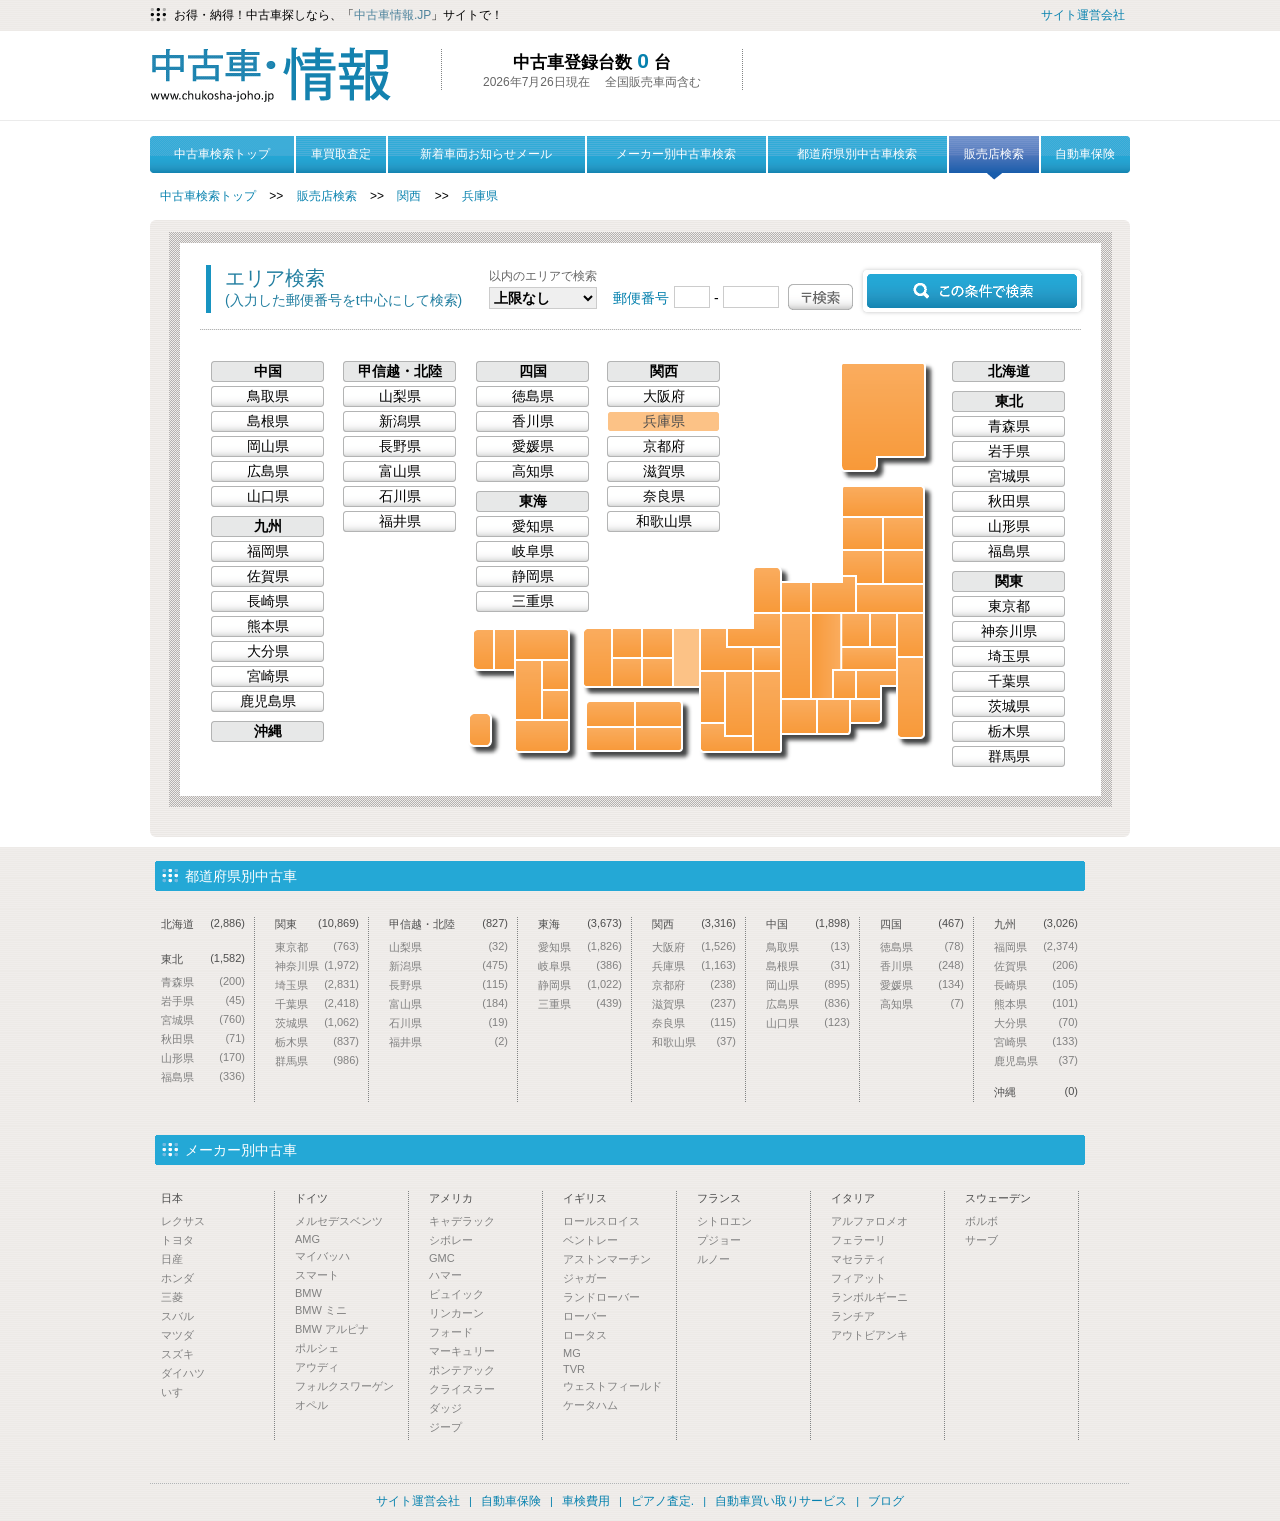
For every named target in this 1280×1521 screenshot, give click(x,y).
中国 (268, 371)
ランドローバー (601, 1297)
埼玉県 (869, 658)
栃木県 (883, 630)
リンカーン (456, 1313)
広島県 (627, 672)
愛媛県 (610, 714)
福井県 (754, 630)
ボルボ (981, 1221)
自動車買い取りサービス (781, 1501)
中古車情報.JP (392, 15)
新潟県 (833, 594)
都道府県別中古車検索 (857, 154)
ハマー (445, 1275)
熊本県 (528, 690)
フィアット (858, 1278)
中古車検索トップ (222, 154)
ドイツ (311, 1198)
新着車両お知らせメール (486, 154)
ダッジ (445, 1408)
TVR (574, 1369)
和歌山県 (726, 737)
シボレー (451, 1240)
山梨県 (844, 684)
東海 (533, 501)
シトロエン (724, 1221)
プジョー (719, 1240)
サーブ (981, 1240)
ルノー (713, 1259)
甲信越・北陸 (400, 371)
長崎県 (483, 649)
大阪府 (712, 697)
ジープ (445, 1427)
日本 (172, 1198)
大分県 (555, 675)
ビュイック (456, 1294)
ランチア (853, 1316)
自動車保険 (1085, 154)
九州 (268, 526)
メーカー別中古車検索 (676, 154)
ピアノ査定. (662, 1501)
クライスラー (462, 1389)
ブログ (886, 1501)
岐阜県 (796, 656)
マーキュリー (462, 1351)
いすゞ (177, 1392)
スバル (177, 1316)
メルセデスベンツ (339, 1221)
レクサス (183, 1221)
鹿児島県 (542, 736)
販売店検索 (994, 160)
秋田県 (862, 533)
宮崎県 (555, 705)
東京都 (876, 684)
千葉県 (910, 697)
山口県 (597, 657)
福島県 (890, 598)
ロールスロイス (601, 1221)
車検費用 (586, 1501)
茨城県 (910, 635)
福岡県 (542, 644)
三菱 (172, 1297)
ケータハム (590, 1405)
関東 (1009, 581)
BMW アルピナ (332, 1329)
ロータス (585, 1335)
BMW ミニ (321, 1310)
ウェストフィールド (612, 1386)
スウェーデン (998, 1198)
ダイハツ (183, 1373)
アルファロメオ (869, 1221)
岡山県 (657, 672)
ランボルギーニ (869, 1297)
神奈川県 (865, 711)
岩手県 (903, 533)
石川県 (767, 590)
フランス (719, 1198)
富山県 (796, 597)
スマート (317, 1275)
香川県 (658, 714)
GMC (442, 1258)
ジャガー (585, 1278)
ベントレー (590, 1240)
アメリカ (451, 1198)
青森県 (883, 501)
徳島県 (658, 739)
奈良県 (739, 703)
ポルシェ (317, 1348)
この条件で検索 (972, 291)
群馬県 (855, 630)
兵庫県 (480, 196)
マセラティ (858, 1259)
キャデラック (462, 1221)
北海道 (884, 416)
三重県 (767, 711)
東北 (1009, 401)
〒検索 (820, 297)
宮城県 (903, 567)
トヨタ (177, 1240)
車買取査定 (341, 154)
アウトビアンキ (869, 1335)
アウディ (317, 1367)
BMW (308, 1293)
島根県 (627, 643)
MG (572, 1353)
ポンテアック (462, 1370)
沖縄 (480, 729)
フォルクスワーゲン (344, 1386)
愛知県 (799, 716)
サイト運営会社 (1083, 15)
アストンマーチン (607, 1259)
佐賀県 (504, 649)
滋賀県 (767, 659)
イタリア (853, 1198)
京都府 (726, 649)
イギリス (585, 1198)
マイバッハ (322, 1256)
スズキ (177, 1354)
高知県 (610, 739)
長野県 (826, 656)
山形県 (862, 567)
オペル (311, 1405)
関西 (409, 196)
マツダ (177, 1335)
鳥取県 (657, 643)
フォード (451, 1332)
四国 (533, 371)
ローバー (585, 1316)
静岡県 (833, 716)
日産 (172, 1259)
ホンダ (177, 1278)
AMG (307, 1239)
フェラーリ (858, 1240)
